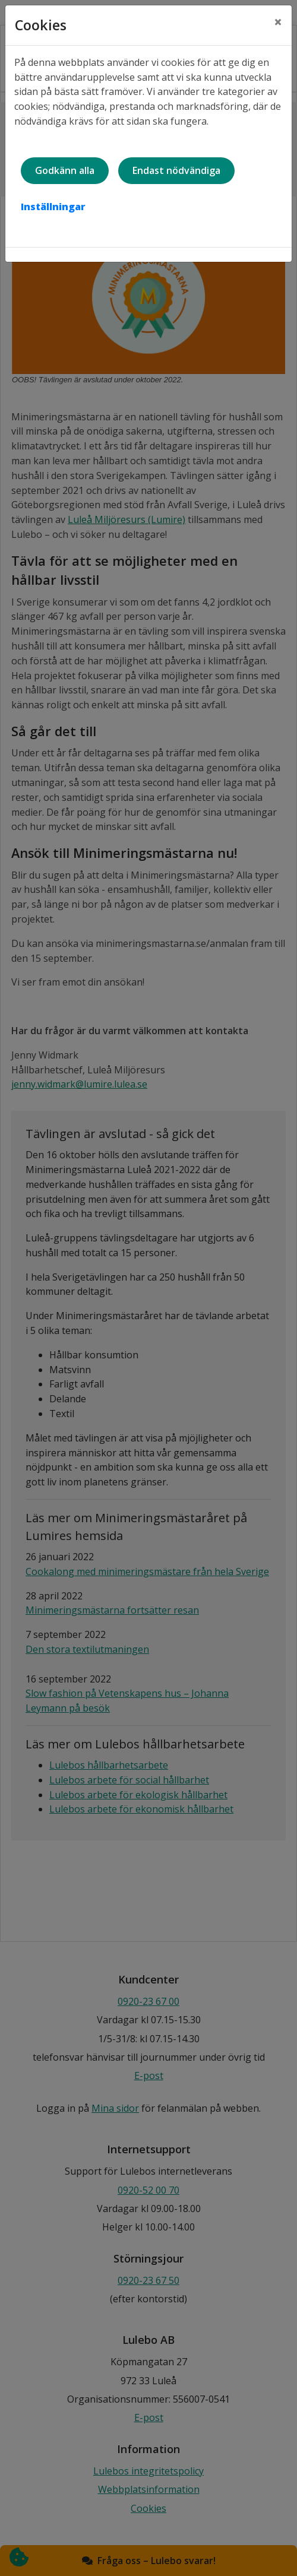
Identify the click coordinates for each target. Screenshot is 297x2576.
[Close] (278, 22)
